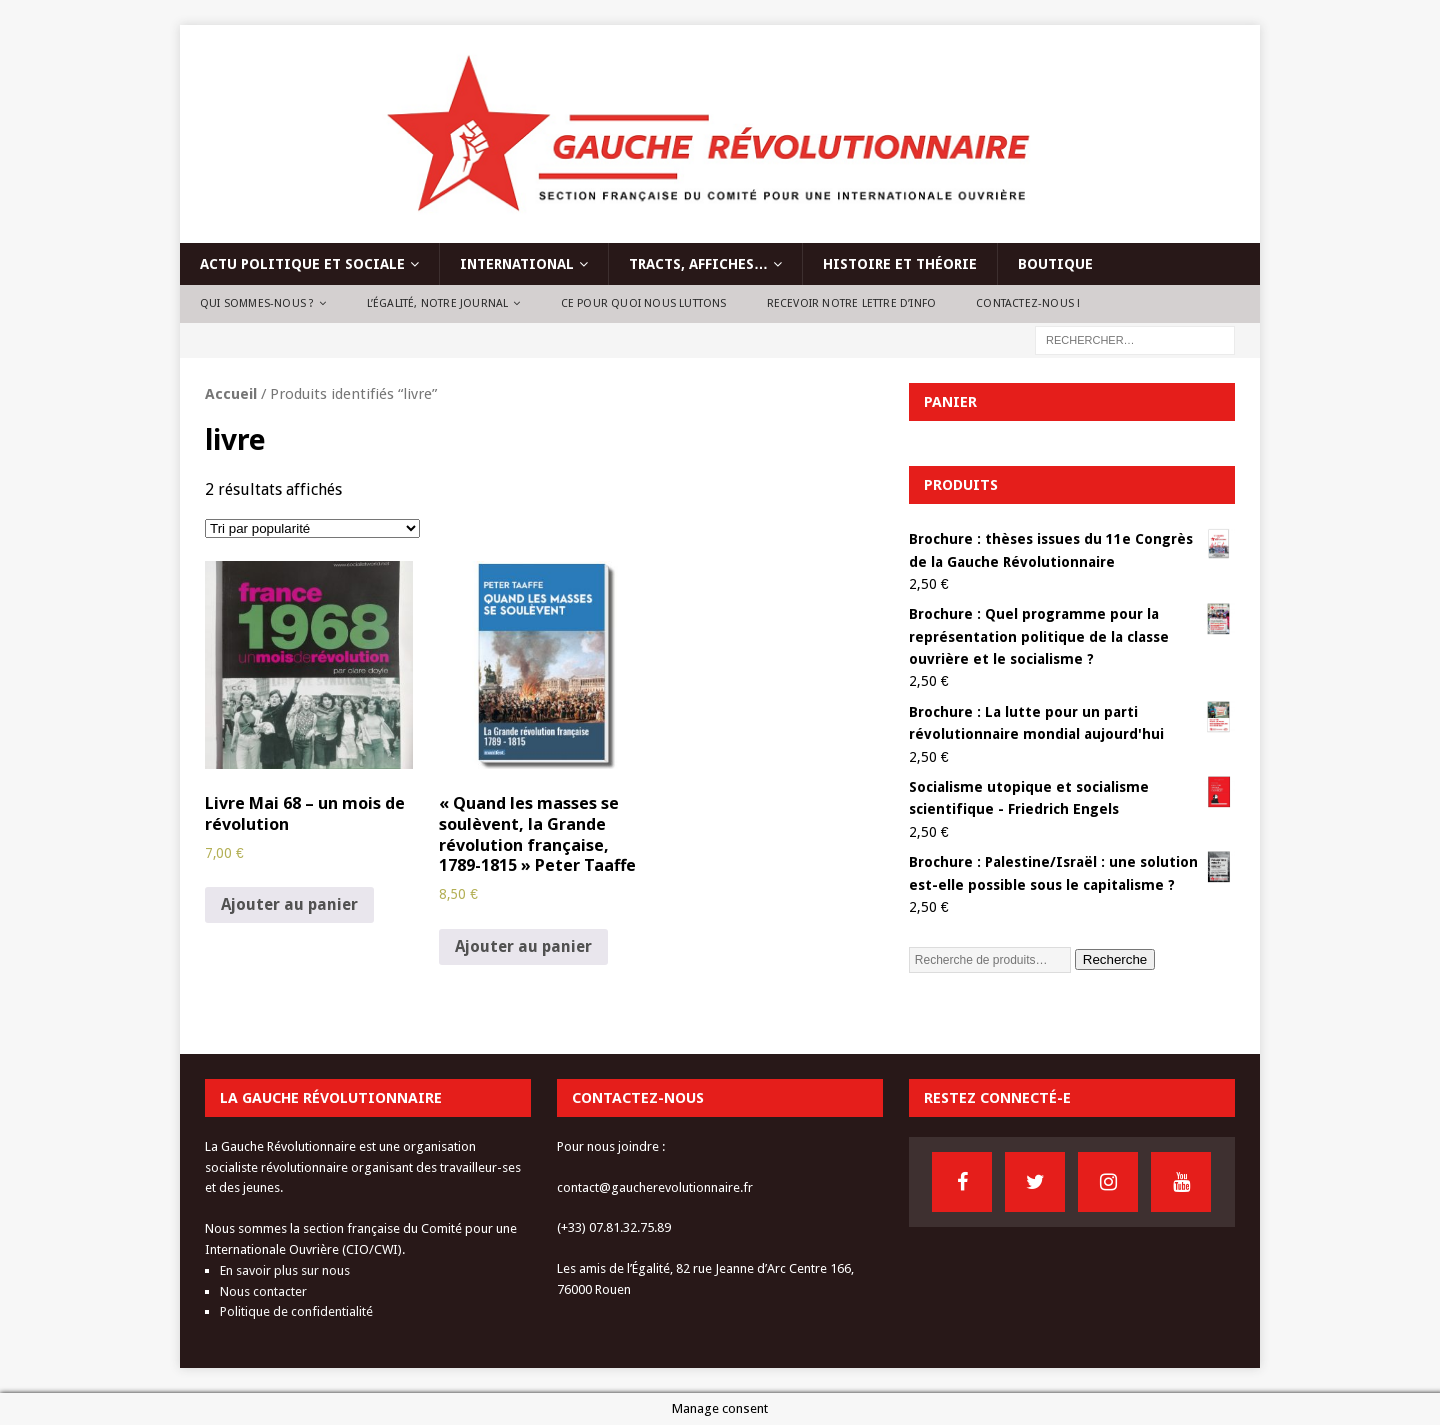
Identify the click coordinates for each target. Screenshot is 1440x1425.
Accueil (231, 394)
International (517, 264)
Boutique (1055, 264)
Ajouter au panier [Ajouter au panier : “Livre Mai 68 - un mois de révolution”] (289, 904)
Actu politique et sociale (302, 264)
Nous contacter (263, 1291)
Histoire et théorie (900, 264)
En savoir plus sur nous (285, 1270)
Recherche (1115, 959)
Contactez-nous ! (1028, 303)
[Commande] (312, 528)
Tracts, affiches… (698, 264)
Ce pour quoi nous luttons (644, 303)
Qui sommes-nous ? (257, 303)
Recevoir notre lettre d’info (852, 303)
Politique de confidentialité (296, 1311)
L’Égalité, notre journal (438, 303)
